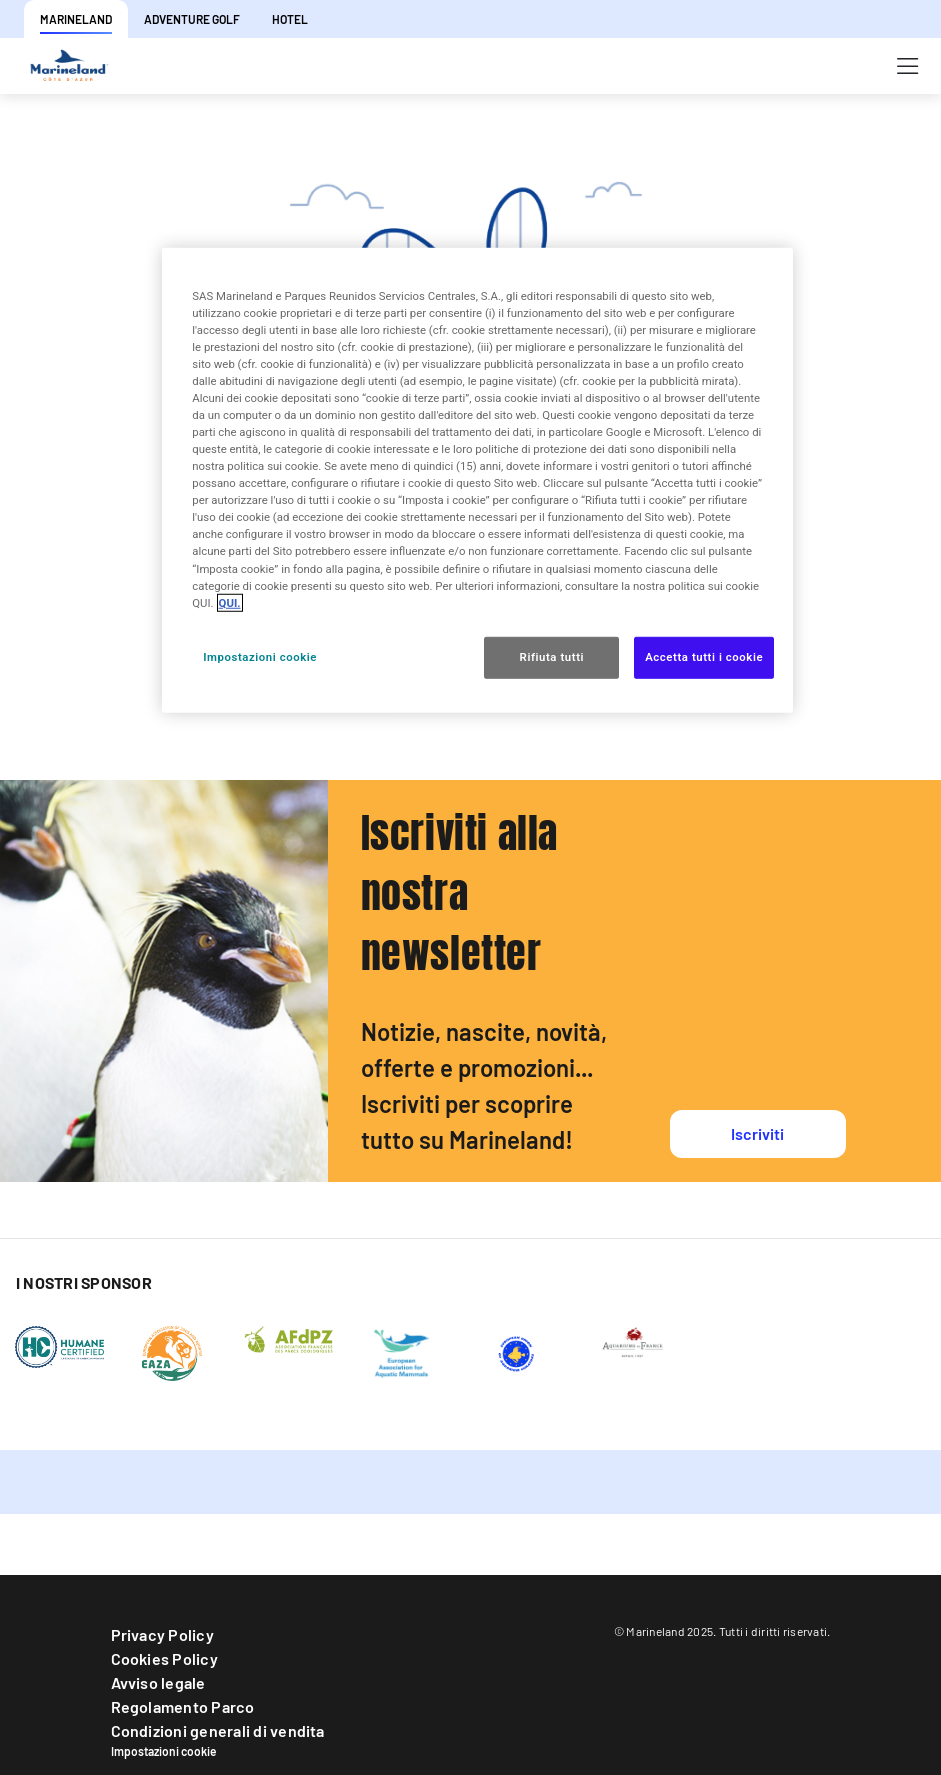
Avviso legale (158, 1682)
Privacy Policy (162, 1634)
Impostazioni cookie (164, 1751)
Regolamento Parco (183, 1706)
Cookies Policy (164, 1658)
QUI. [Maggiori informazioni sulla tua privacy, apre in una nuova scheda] (230, 602)
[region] (477, 479)
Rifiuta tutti (552, 656)
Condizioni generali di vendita (218, 1730)
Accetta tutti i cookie (704, 656)
